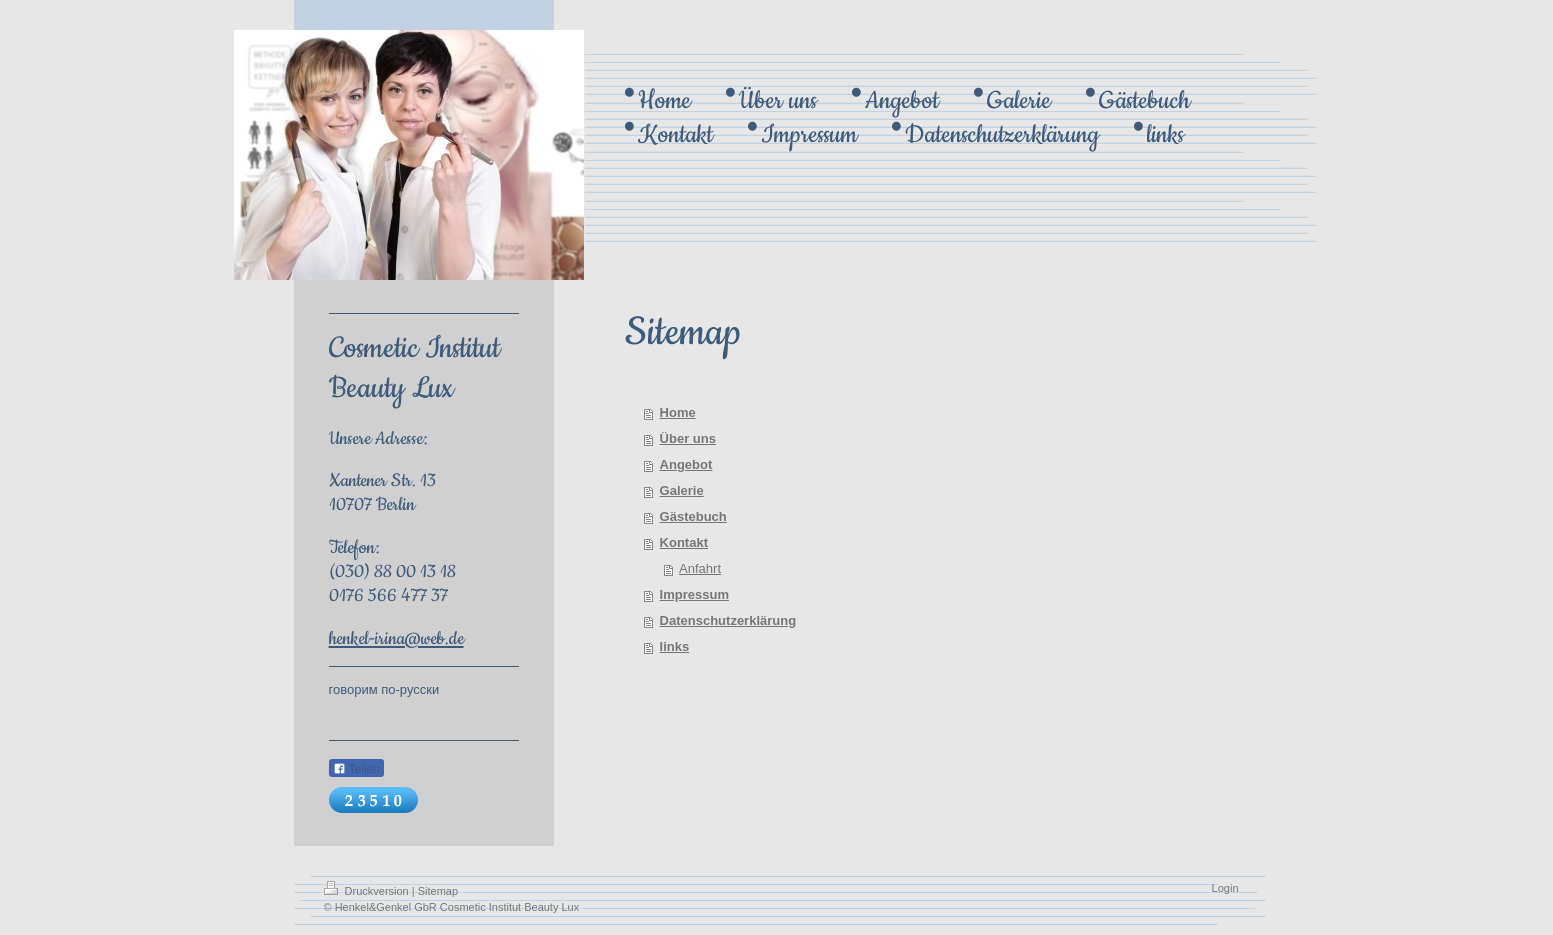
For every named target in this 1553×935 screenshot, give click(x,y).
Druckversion (368, 891)
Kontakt (684, 542)
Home (678, 412)
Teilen (356, 769)
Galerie (682, 490)
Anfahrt (700, 568)
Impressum (694, 594)
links (675, 646)
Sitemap (438, 891)
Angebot (686, 464)
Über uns (688, 438)
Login (1225, 888)
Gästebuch (693, 516)
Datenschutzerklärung (728, 620)
